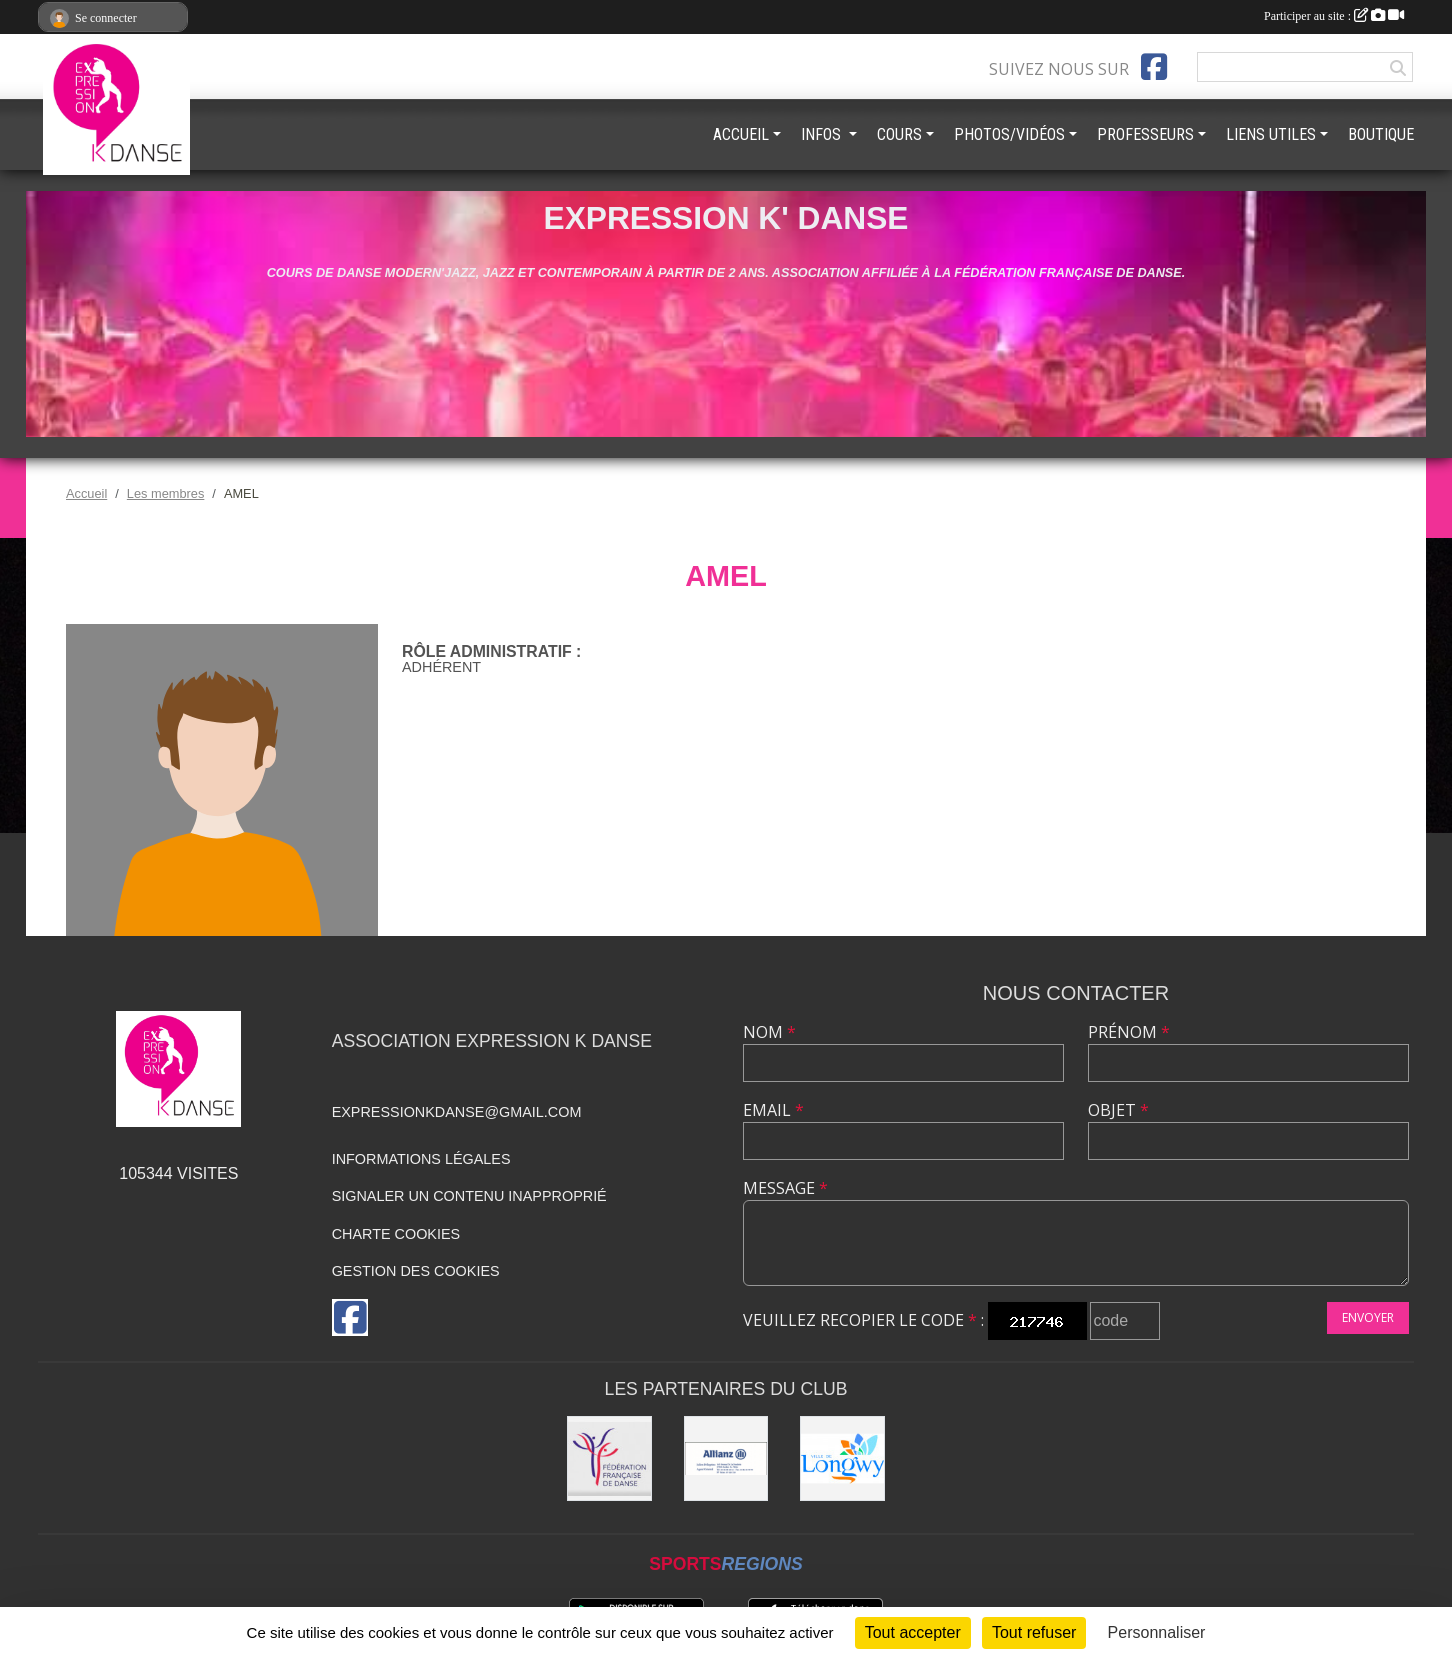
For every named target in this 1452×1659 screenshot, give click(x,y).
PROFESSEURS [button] (1145, 134)
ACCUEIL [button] (741, 134)
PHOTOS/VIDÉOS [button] (1009, 134)
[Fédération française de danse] (609, 1458)
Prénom (1129, 1032)
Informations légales (421, 1159)
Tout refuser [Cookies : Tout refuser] (1034, 1632)
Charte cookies (396, 1234)
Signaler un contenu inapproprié (469, 1196)
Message (785, 1188)
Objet (1118, 1110)
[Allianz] (726, 1458)
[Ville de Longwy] (842, 1458)
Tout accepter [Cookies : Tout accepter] (913, 1632)
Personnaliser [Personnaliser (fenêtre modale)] (1157, 1632)
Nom (769, 1032)
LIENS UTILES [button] (1271, 134)
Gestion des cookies (416, 1271)
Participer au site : (1334, 16)
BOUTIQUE (1381, 134)
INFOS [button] (823, 134)
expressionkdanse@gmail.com (457, 1112)
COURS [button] (899, 134)
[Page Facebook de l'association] (1154, 67)
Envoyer (1368, 1317)
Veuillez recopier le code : (863, 1320)
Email (773, 1110)
